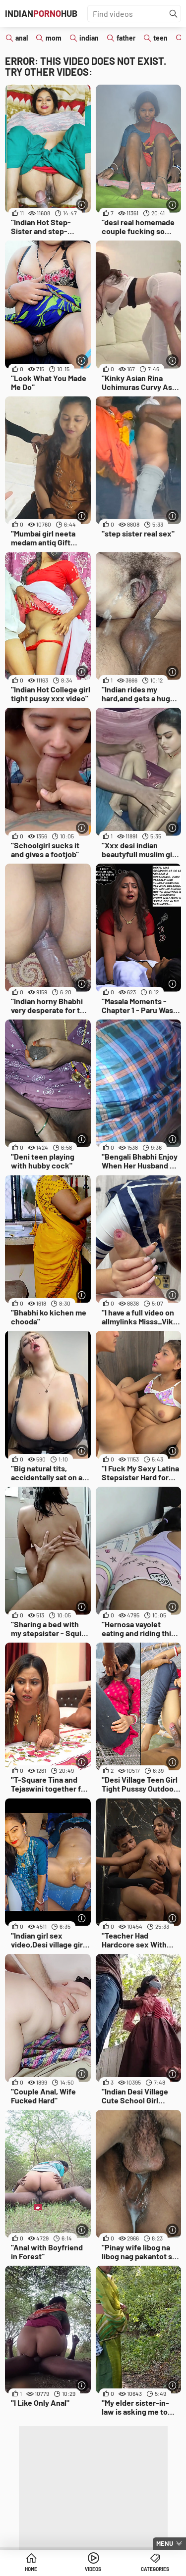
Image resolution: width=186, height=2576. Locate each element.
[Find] (174, 14)
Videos (93, 2569)
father (126, 38)
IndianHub (41, 13)
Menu (164, 2543)
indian (89, 38)
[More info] (82, 204)
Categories (155, 2569)
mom (54, 38)
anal (21, 38)
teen (160, 38)
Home (31, 2569)
